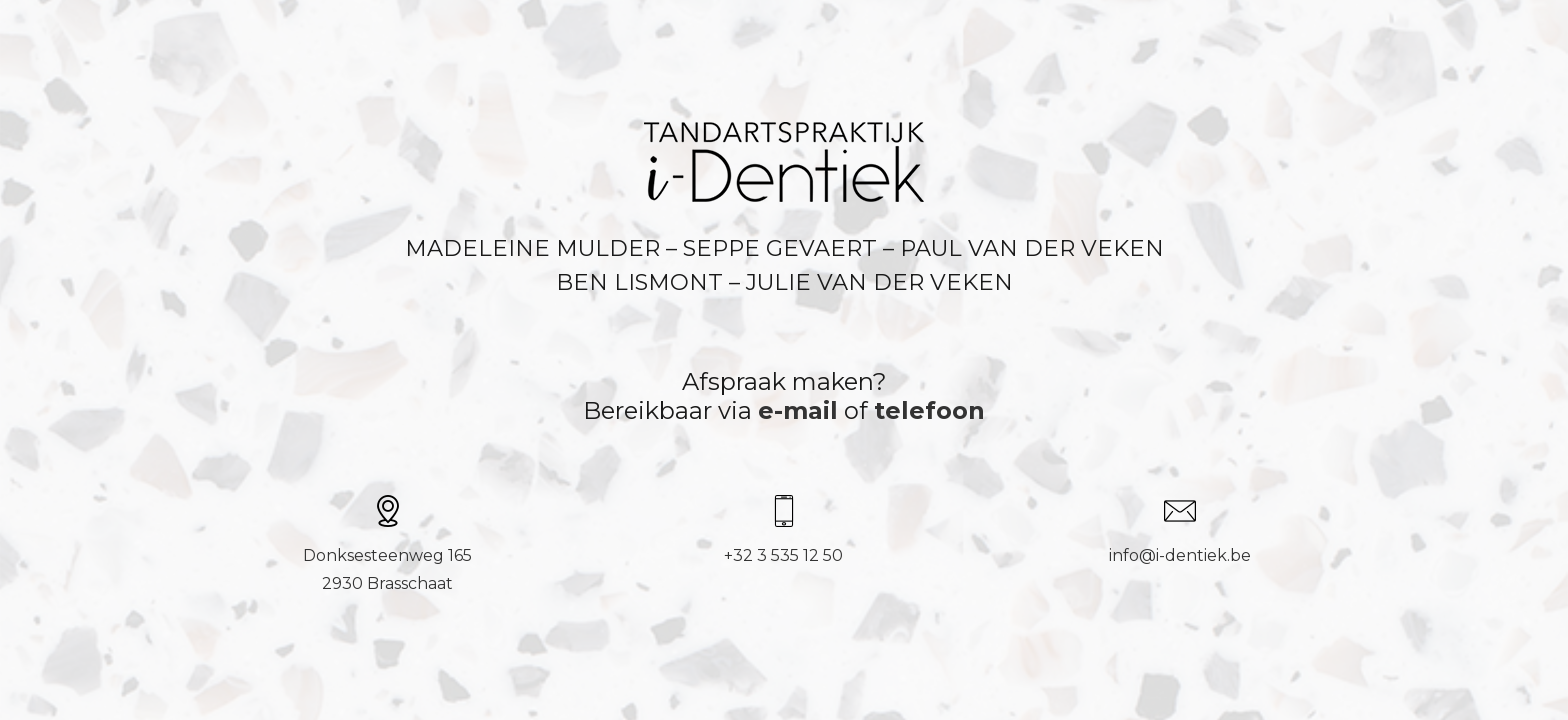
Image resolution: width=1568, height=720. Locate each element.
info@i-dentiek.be (1180, 555)
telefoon (929, 410)
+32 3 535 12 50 (783, 555)
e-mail (798, 410)
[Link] (784, 162)
